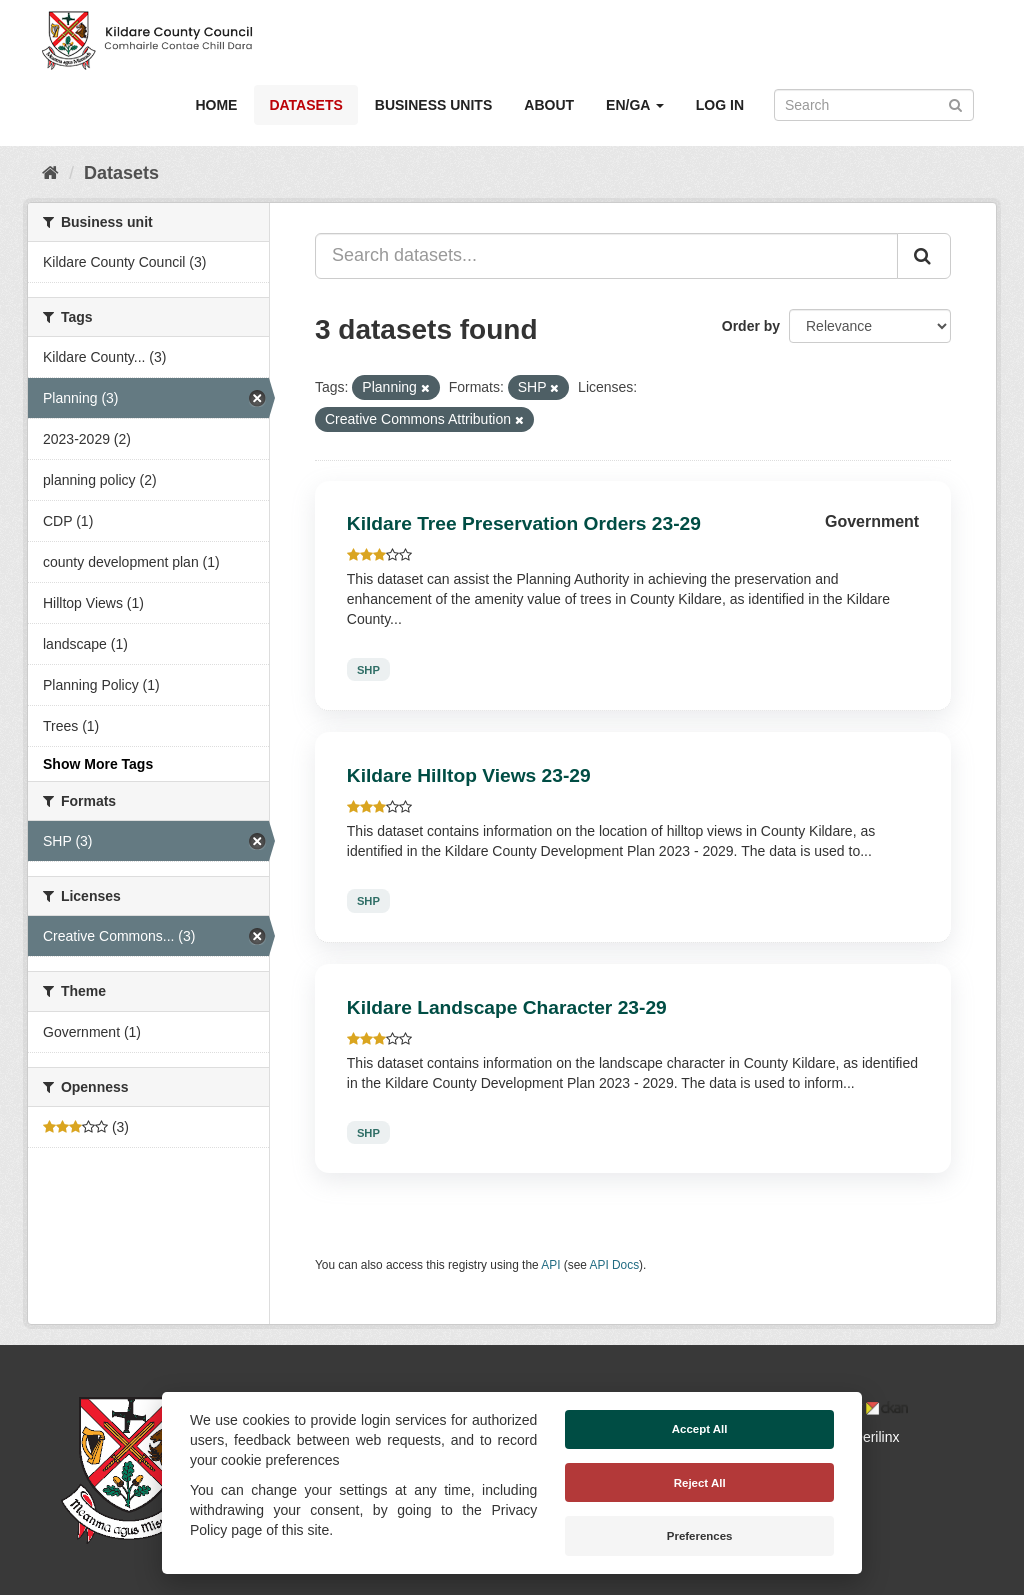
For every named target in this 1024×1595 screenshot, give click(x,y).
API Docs (615, 1265)
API (550, 1265)
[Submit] (955, 103)
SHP (368, 669)
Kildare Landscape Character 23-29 (507, 1007)
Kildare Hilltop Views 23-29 (469, 775)
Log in (720, 105)
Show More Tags (98, 764)
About (549, 105)
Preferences (700, 1536)
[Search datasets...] (606, 256)
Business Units (433, 105)
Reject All (700, 1483)
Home (216, 105)
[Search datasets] (874, 105)
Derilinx (867, 1437)
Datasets (305, 105)
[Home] (50, 173)
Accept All (700, 1429)
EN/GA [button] (635, 105)
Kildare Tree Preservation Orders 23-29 (524, 523)
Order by (751, 326)
